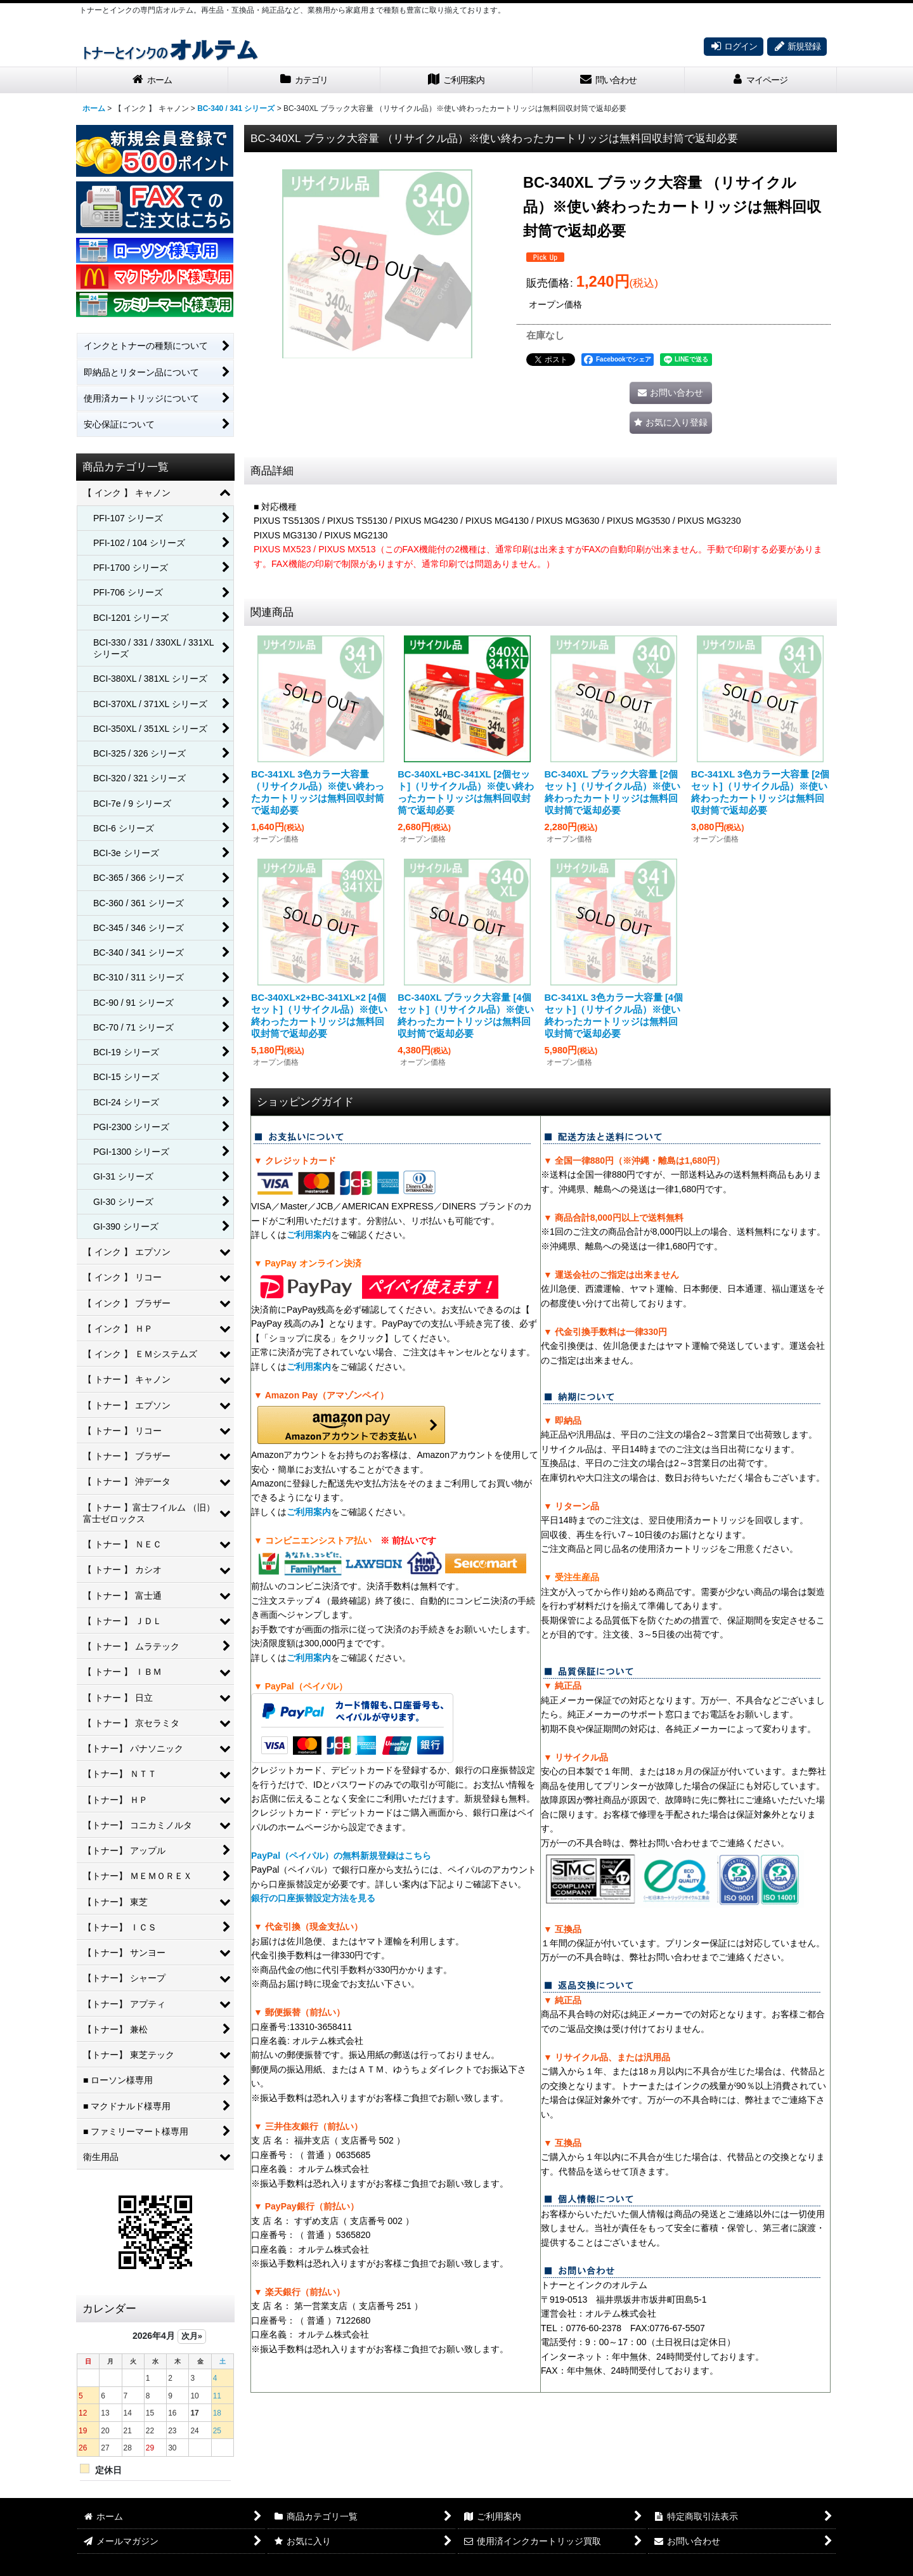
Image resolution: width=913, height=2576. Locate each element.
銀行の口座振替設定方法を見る (313, 1898)
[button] (671, 423)
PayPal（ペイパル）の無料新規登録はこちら (341, 1856)
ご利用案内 (309, 1235)
